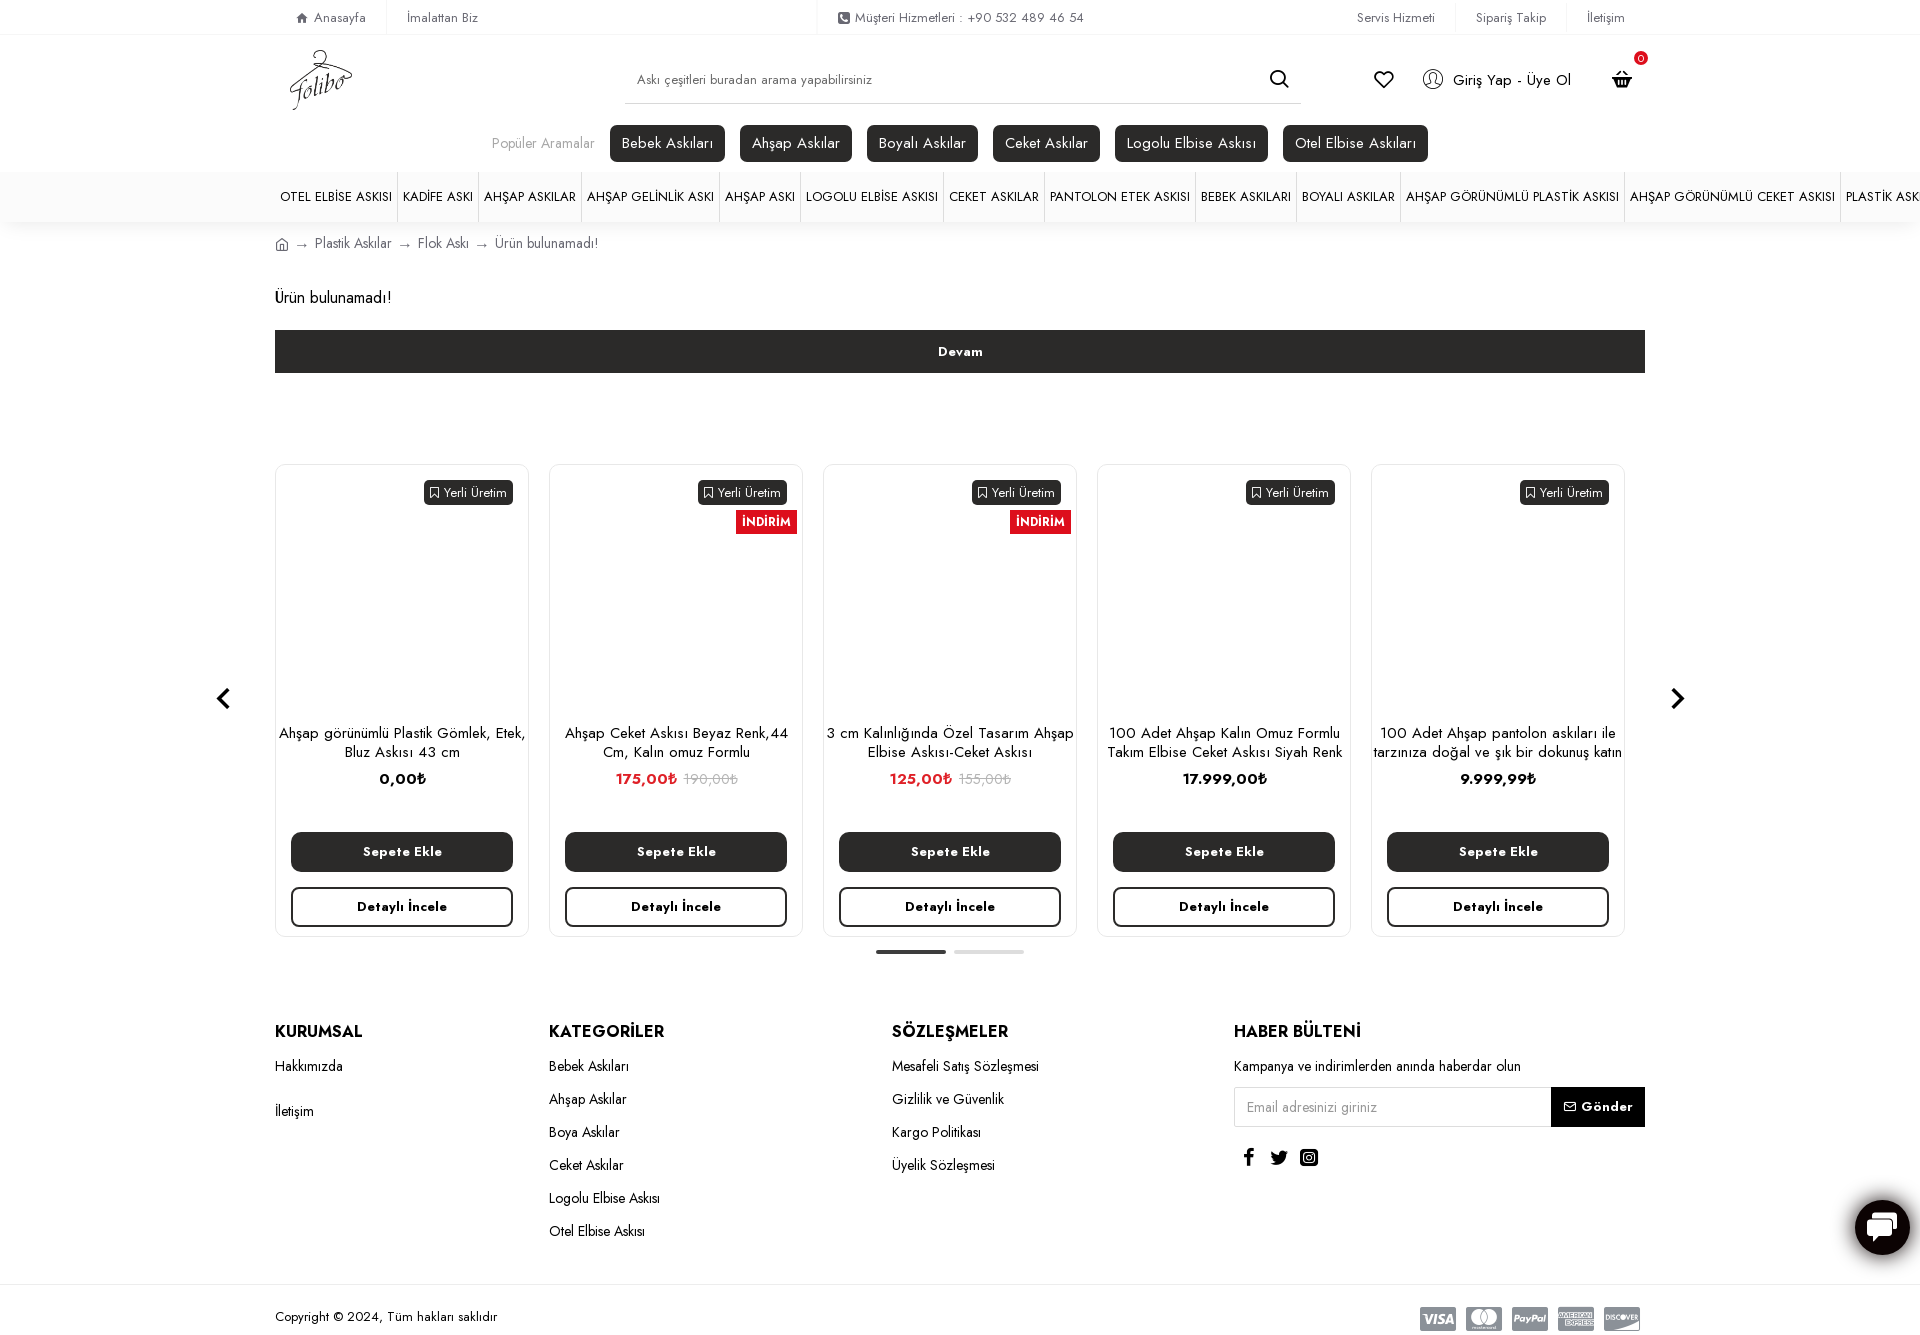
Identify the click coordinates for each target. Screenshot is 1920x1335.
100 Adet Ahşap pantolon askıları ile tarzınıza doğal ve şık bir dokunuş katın (1498, 743)
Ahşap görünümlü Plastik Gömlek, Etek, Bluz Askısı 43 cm (402, 743)
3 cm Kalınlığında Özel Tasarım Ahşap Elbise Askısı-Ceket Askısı (950, 743)
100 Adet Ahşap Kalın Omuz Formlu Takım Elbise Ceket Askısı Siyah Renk (1224, 743)
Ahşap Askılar (796, 143)
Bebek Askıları (667, 143)
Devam (960, 351)
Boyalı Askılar (922, 143)
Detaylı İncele (402, 906)
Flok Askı (443, 243)
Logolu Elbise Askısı (1191, 143)
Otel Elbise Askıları (1355, 143)
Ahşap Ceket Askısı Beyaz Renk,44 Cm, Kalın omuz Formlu (676, 743)
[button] (222, 697)
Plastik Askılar (353, 243)
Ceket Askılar (1046, 143)
